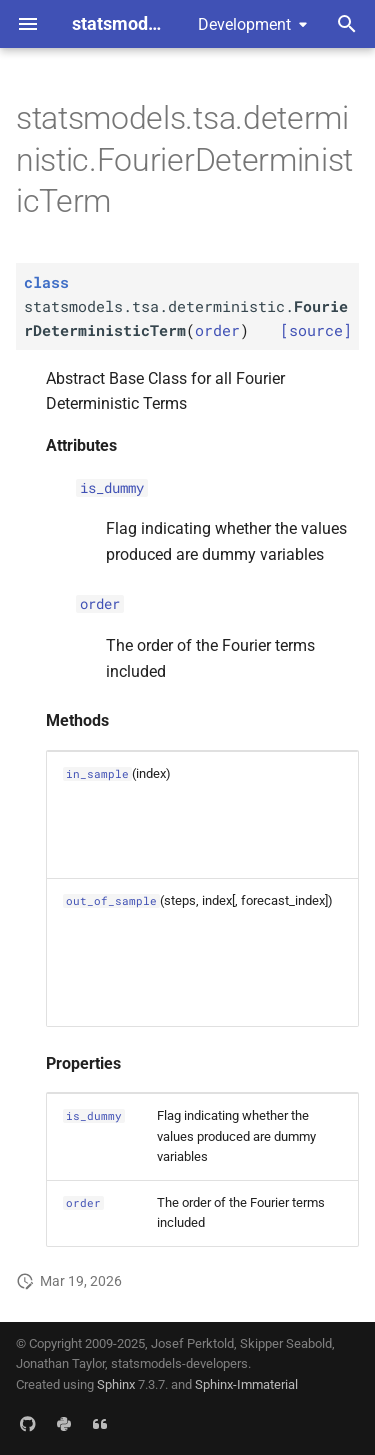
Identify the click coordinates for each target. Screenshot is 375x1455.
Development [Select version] (244, 24)
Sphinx (116, 1384)
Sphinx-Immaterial (246, 1384)
